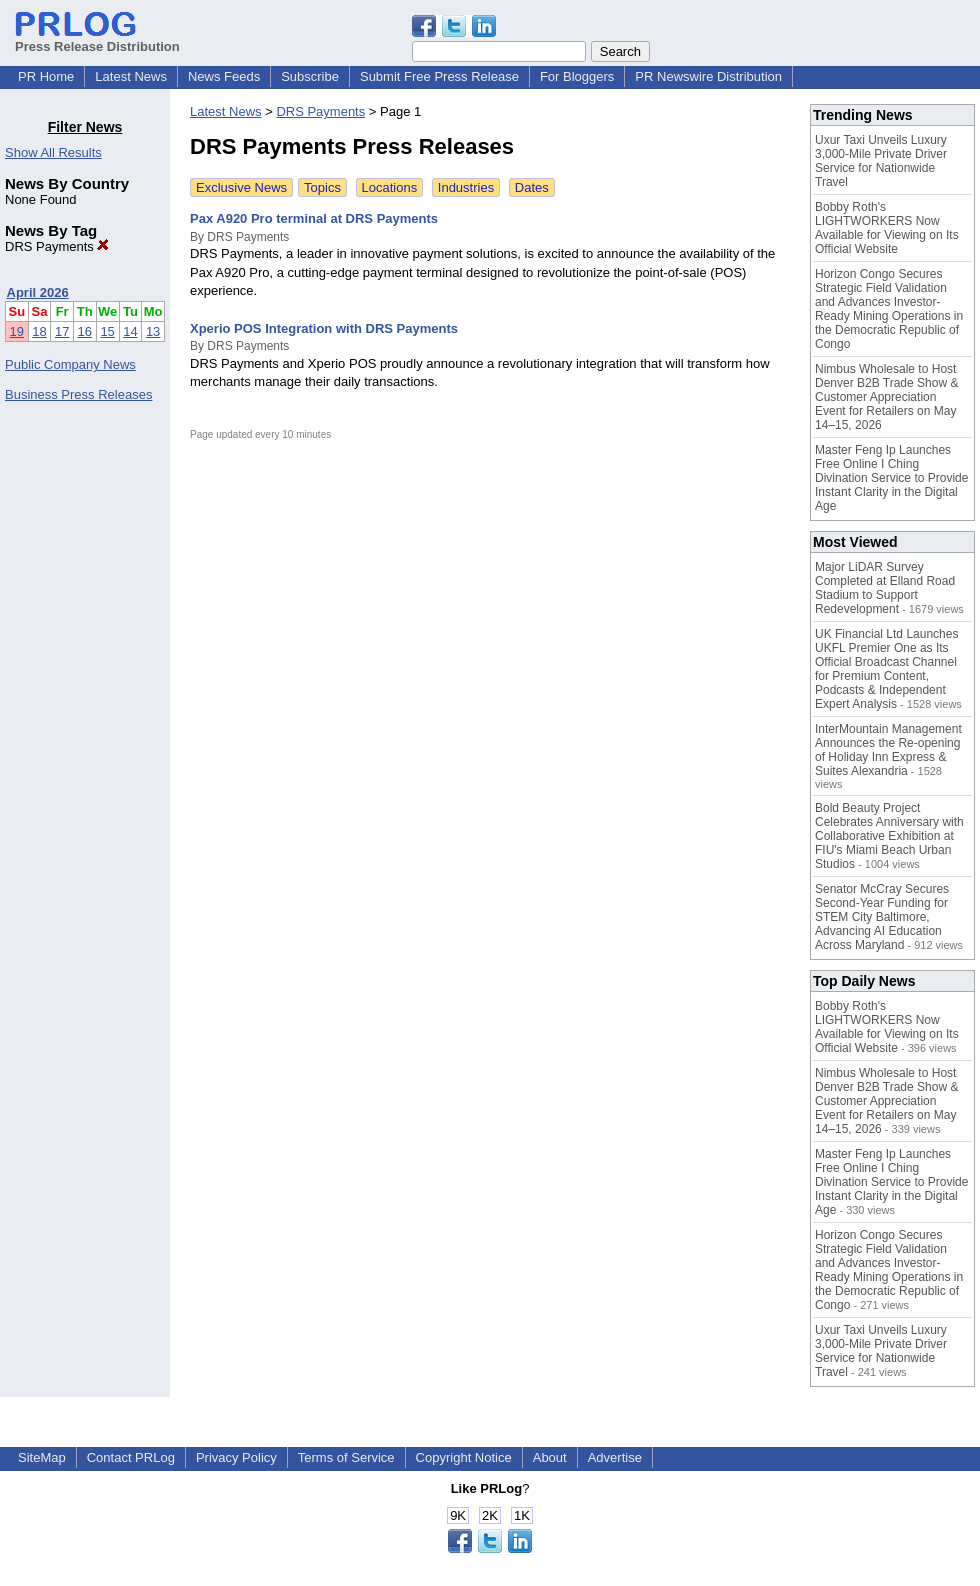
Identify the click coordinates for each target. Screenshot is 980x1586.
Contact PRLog (131, 1457)
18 (39, 331)
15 (107, 331)
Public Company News (70, 364)
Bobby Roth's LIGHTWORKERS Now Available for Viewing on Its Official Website (887, 228)
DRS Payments (57, 246)
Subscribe (310, 76)
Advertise (615, 1457)
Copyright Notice (464, 1457)
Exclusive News (241, 187)
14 (130, 331)
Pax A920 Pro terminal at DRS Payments (314, 218)
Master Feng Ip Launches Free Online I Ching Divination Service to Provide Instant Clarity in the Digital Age (891, 478)
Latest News (131, 76)
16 (85, 331)
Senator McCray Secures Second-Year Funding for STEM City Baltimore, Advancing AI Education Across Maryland (882, 917)
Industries (466, 187)
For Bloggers (577, 76)
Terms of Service (346, 1457)
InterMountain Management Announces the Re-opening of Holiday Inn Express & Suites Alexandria (888, 750)
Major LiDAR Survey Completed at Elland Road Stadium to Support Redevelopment (885, 588)
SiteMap (42, 1457)
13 (153, 331)
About (550, 1457)
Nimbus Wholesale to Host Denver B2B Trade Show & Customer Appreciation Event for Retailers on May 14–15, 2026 (886, 397)
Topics (322, 187)
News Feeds (224, 76)
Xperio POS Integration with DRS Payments (324, 328)
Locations (390, 187)
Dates (532, 187)
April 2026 (38, 292)
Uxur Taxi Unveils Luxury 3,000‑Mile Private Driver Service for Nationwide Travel (881, 161)
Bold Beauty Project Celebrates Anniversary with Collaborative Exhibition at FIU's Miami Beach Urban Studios (889, 836)
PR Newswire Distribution (708, 76)
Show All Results (53, 152)
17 (62, 331)
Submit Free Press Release (439, 76)
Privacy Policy (236, 1457)
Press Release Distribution (97, 39)
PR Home (46, 76)
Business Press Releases (78, 394)
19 (17, 331)
